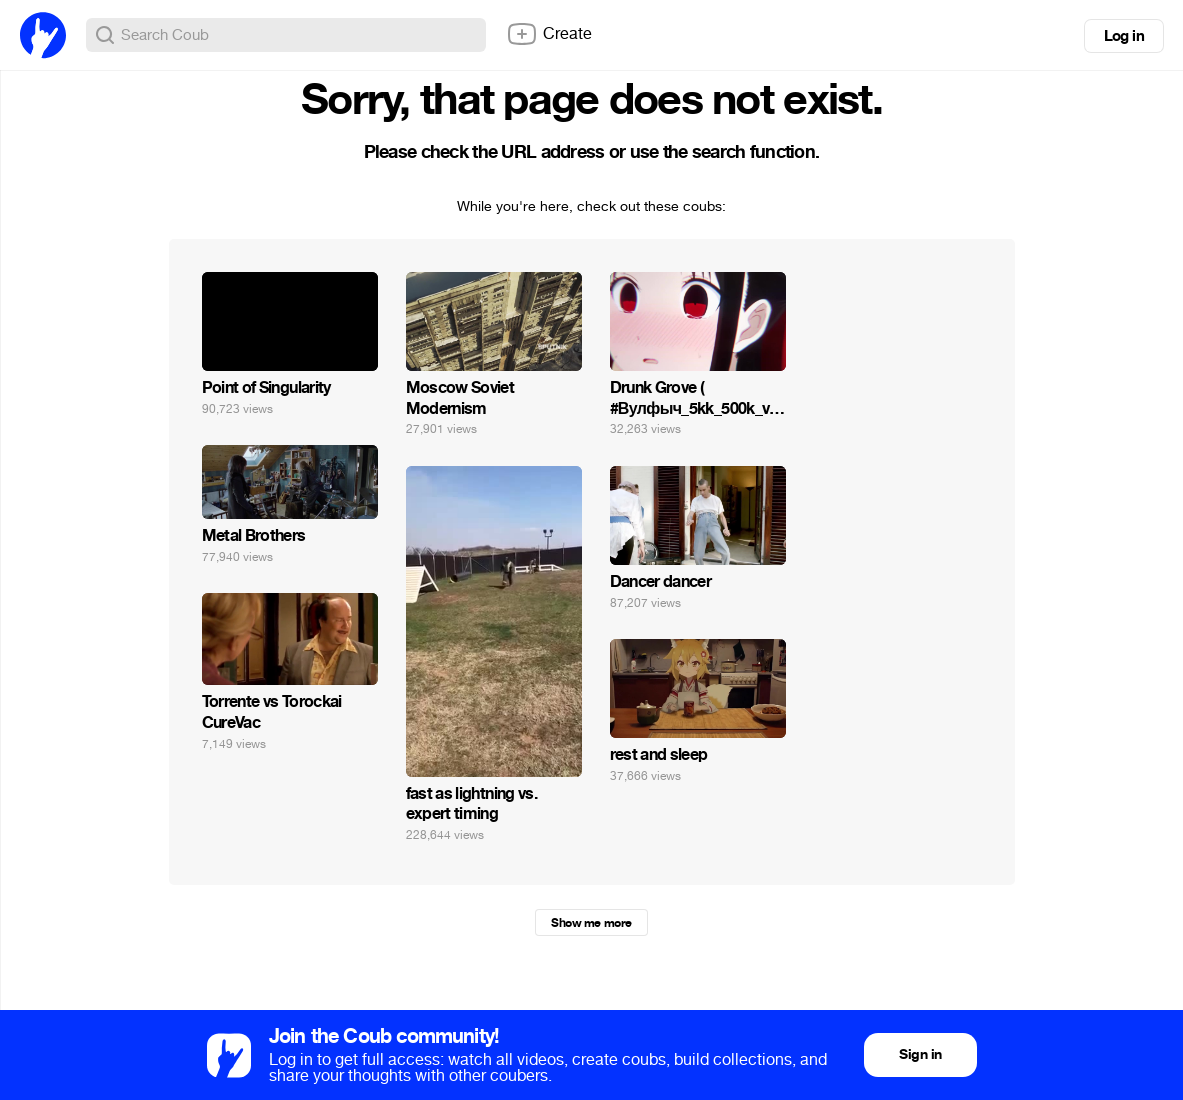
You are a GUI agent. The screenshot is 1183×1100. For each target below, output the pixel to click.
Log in (1124, 36)
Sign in (920, 1054)
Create (549, 34)
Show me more (591, 923)
